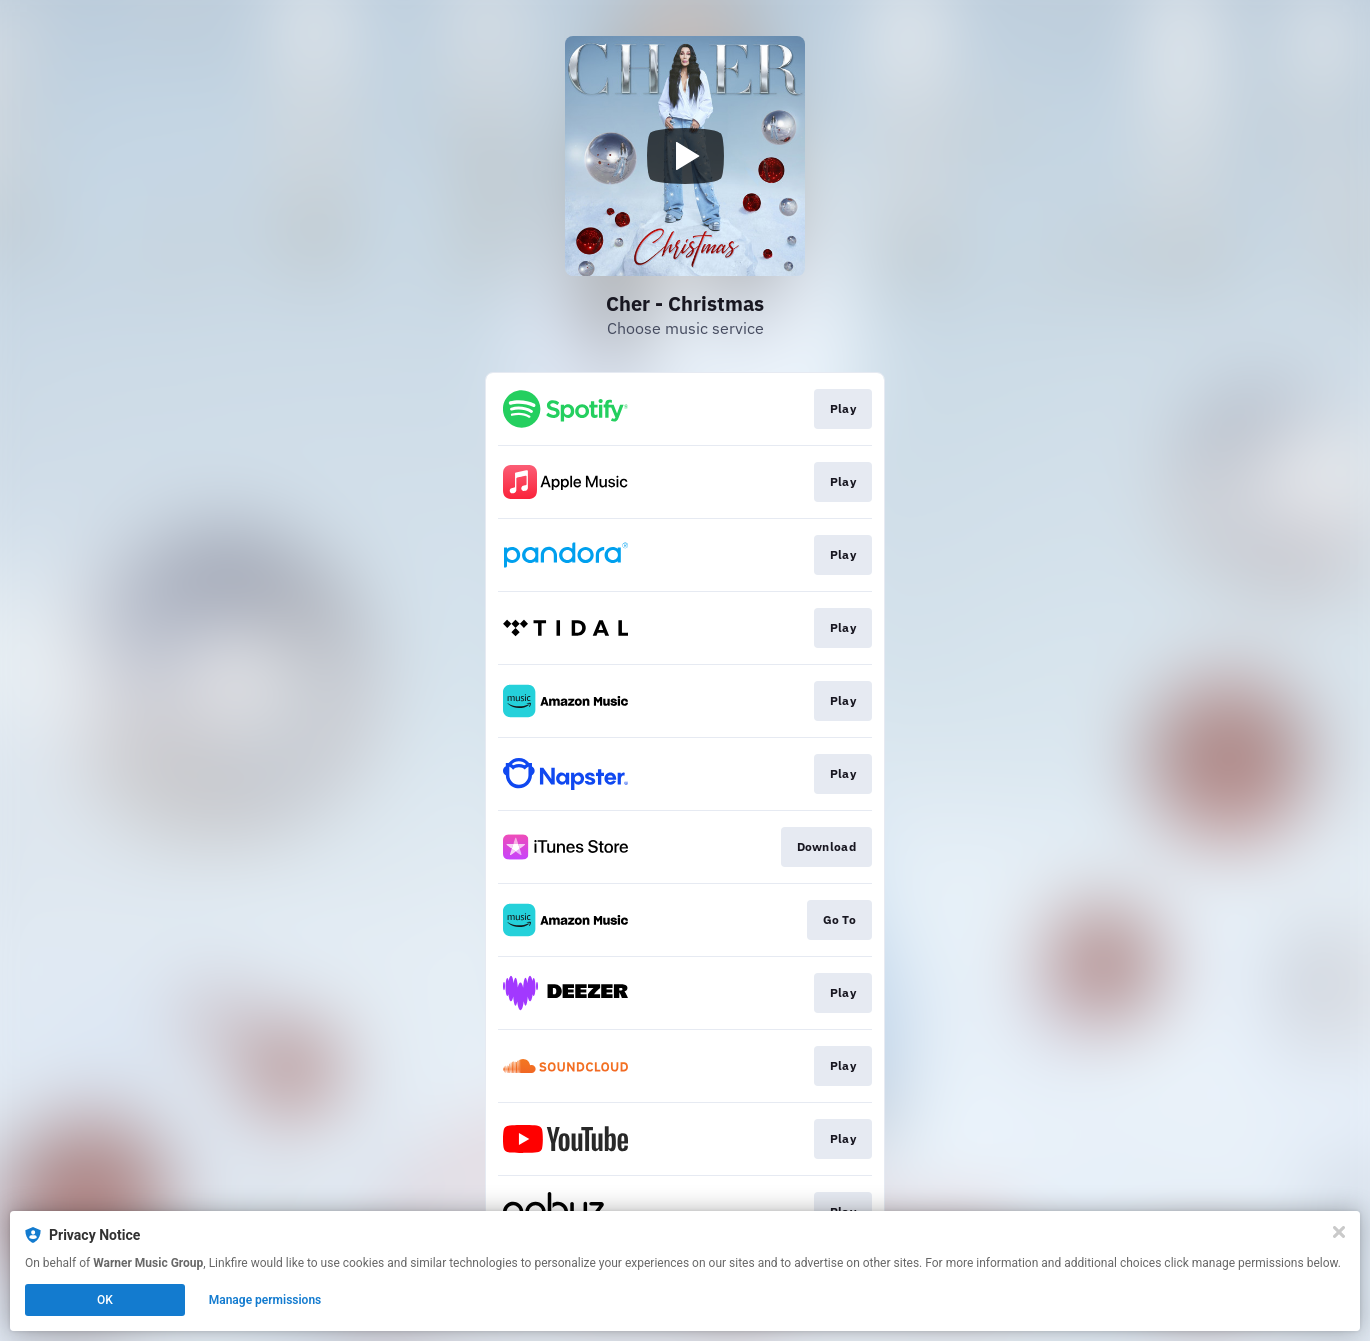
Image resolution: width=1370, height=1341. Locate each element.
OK (105, 1300)
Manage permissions (265, 1300)
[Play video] (685, 156)
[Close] (1339, 1232)
